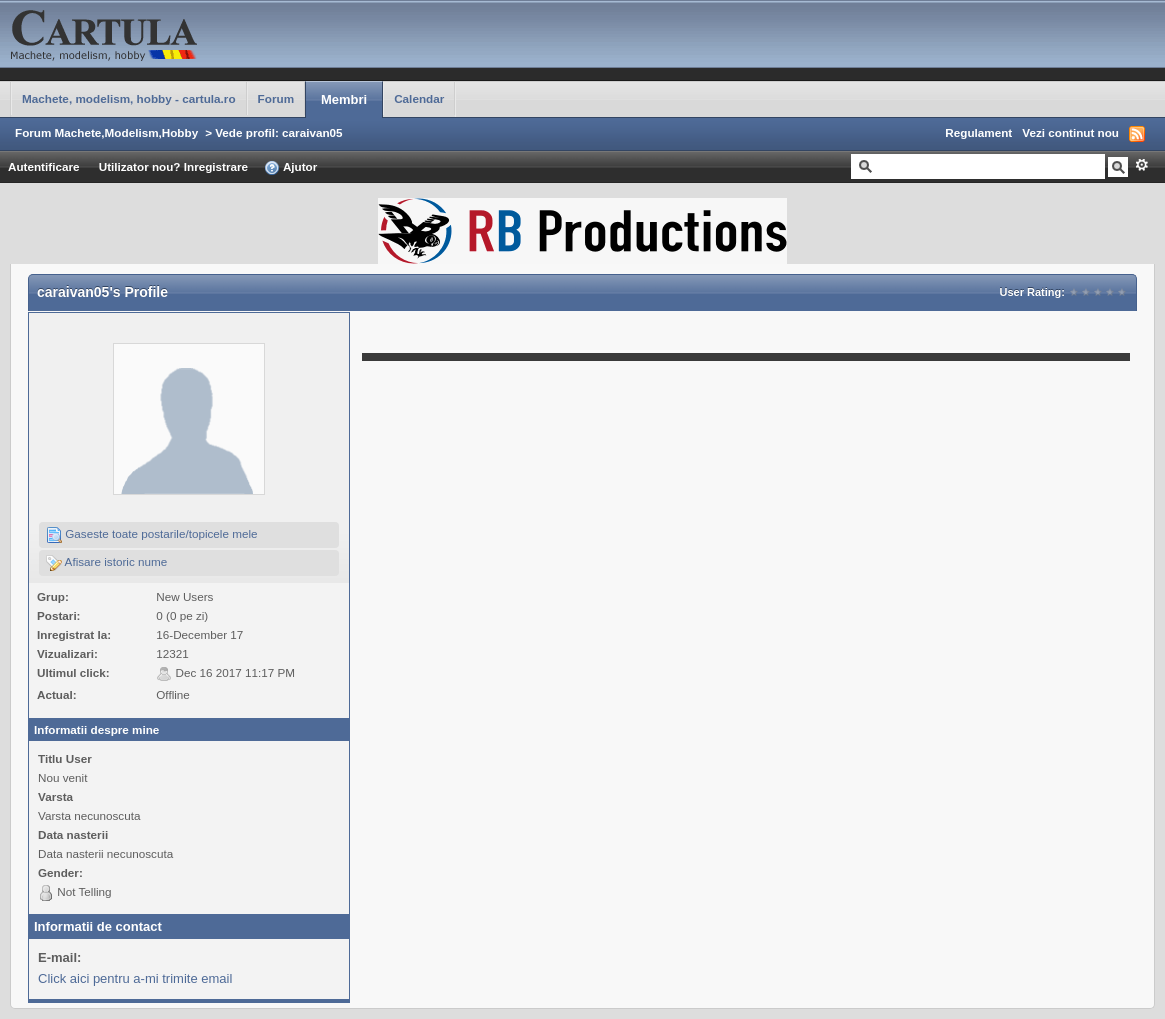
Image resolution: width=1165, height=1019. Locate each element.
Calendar (419, 98)
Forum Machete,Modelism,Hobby (106, 132)
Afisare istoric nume (106, 563)
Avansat (1141, 165)
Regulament (978, 132)
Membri (344, 99)
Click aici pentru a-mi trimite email (135, 978)
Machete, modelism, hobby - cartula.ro (129, 98)
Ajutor (290, 168)
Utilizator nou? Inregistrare (173, 166)
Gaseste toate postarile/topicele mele (152, 535)
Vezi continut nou (1070, 132)
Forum (276, 98)
